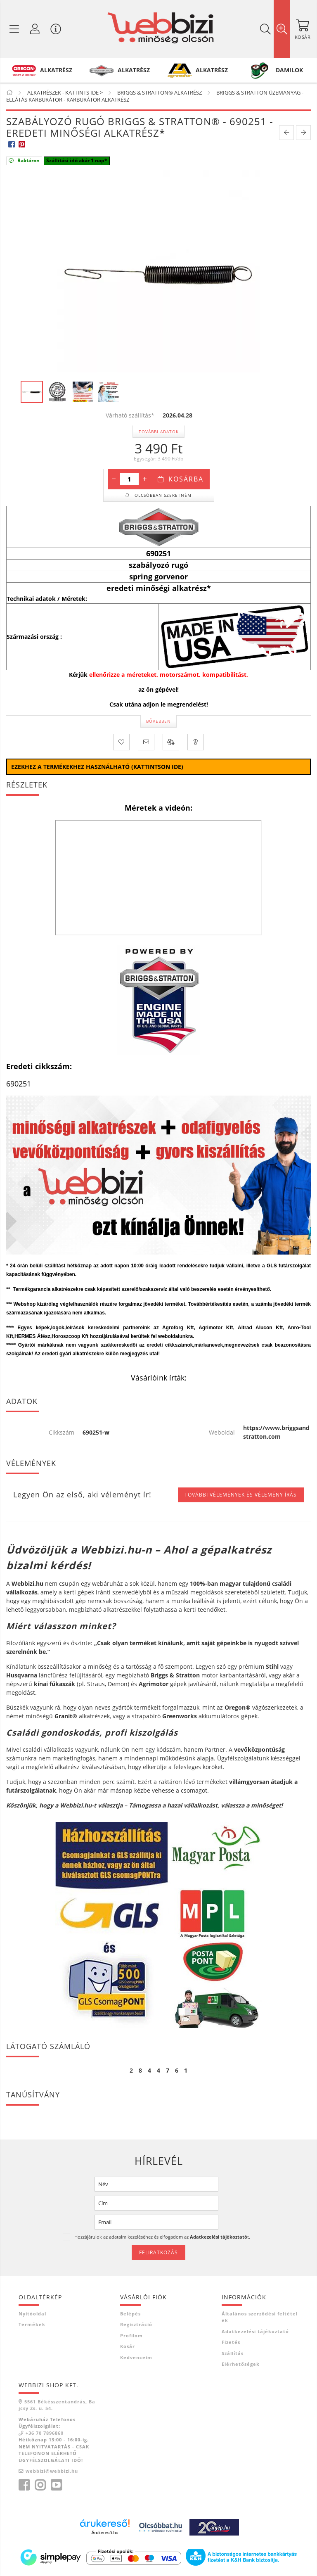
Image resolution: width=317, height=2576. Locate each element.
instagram (40, 2485)
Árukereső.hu (104, 2532)
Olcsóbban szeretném (162, 495)
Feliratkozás (158, 2252)
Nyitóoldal (32, 2313)
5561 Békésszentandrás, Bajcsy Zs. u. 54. (57, 2405)
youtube (56, 2485)
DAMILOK (289, 70)
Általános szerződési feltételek (260, 2317)
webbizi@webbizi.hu (52, 2471)
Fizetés (231, 2342)
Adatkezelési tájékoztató (255, 2331)
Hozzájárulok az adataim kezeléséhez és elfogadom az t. (162, 2237)
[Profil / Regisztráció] (35, 29)
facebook (24, 2485)
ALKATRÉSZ (56, 70)
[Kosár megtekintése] (302, 29)
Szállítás (233, 2353)
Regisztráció (136, 2324)
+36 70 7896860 (45, 2433)
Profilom (131, 2335)
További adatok (159, 431)
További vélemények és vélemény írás (241, 1494)
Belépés (130, 2313)
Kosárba (185, 479)
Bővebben (158, 721)
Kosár (127, 2346)
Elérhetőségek (241, 2364)
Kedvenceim (136, 2357)
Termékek (32, 2324)
